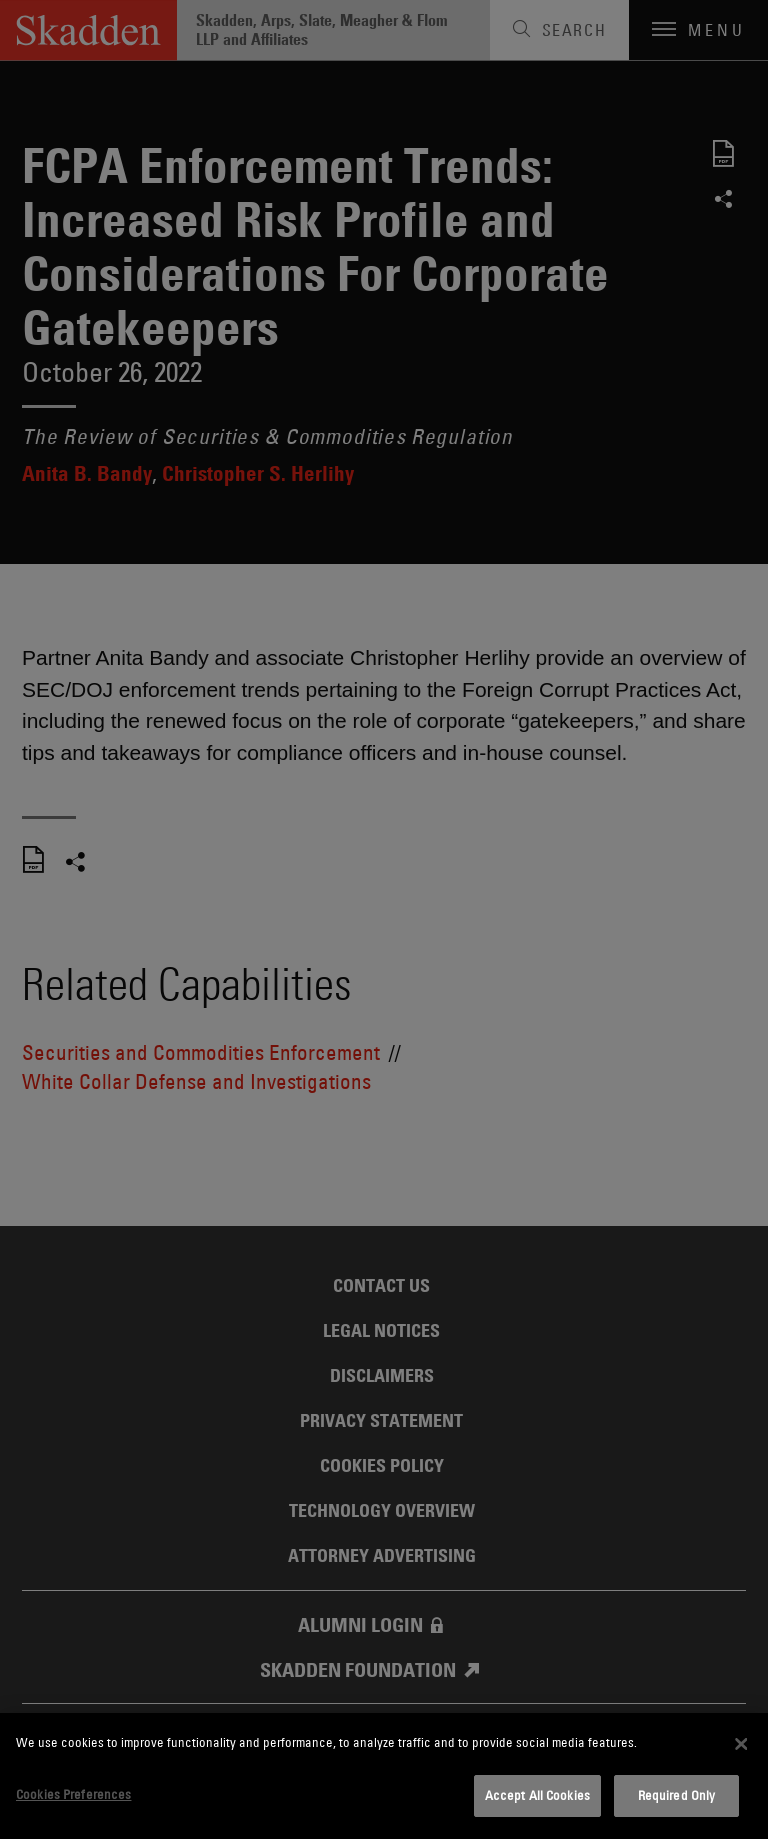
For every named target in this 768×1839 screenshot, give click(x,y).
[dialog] (384, 1776)
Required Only (677, 1795)
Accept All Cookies (537, 1795)
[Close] (741, 1744)
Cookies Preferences (73, 1794)
